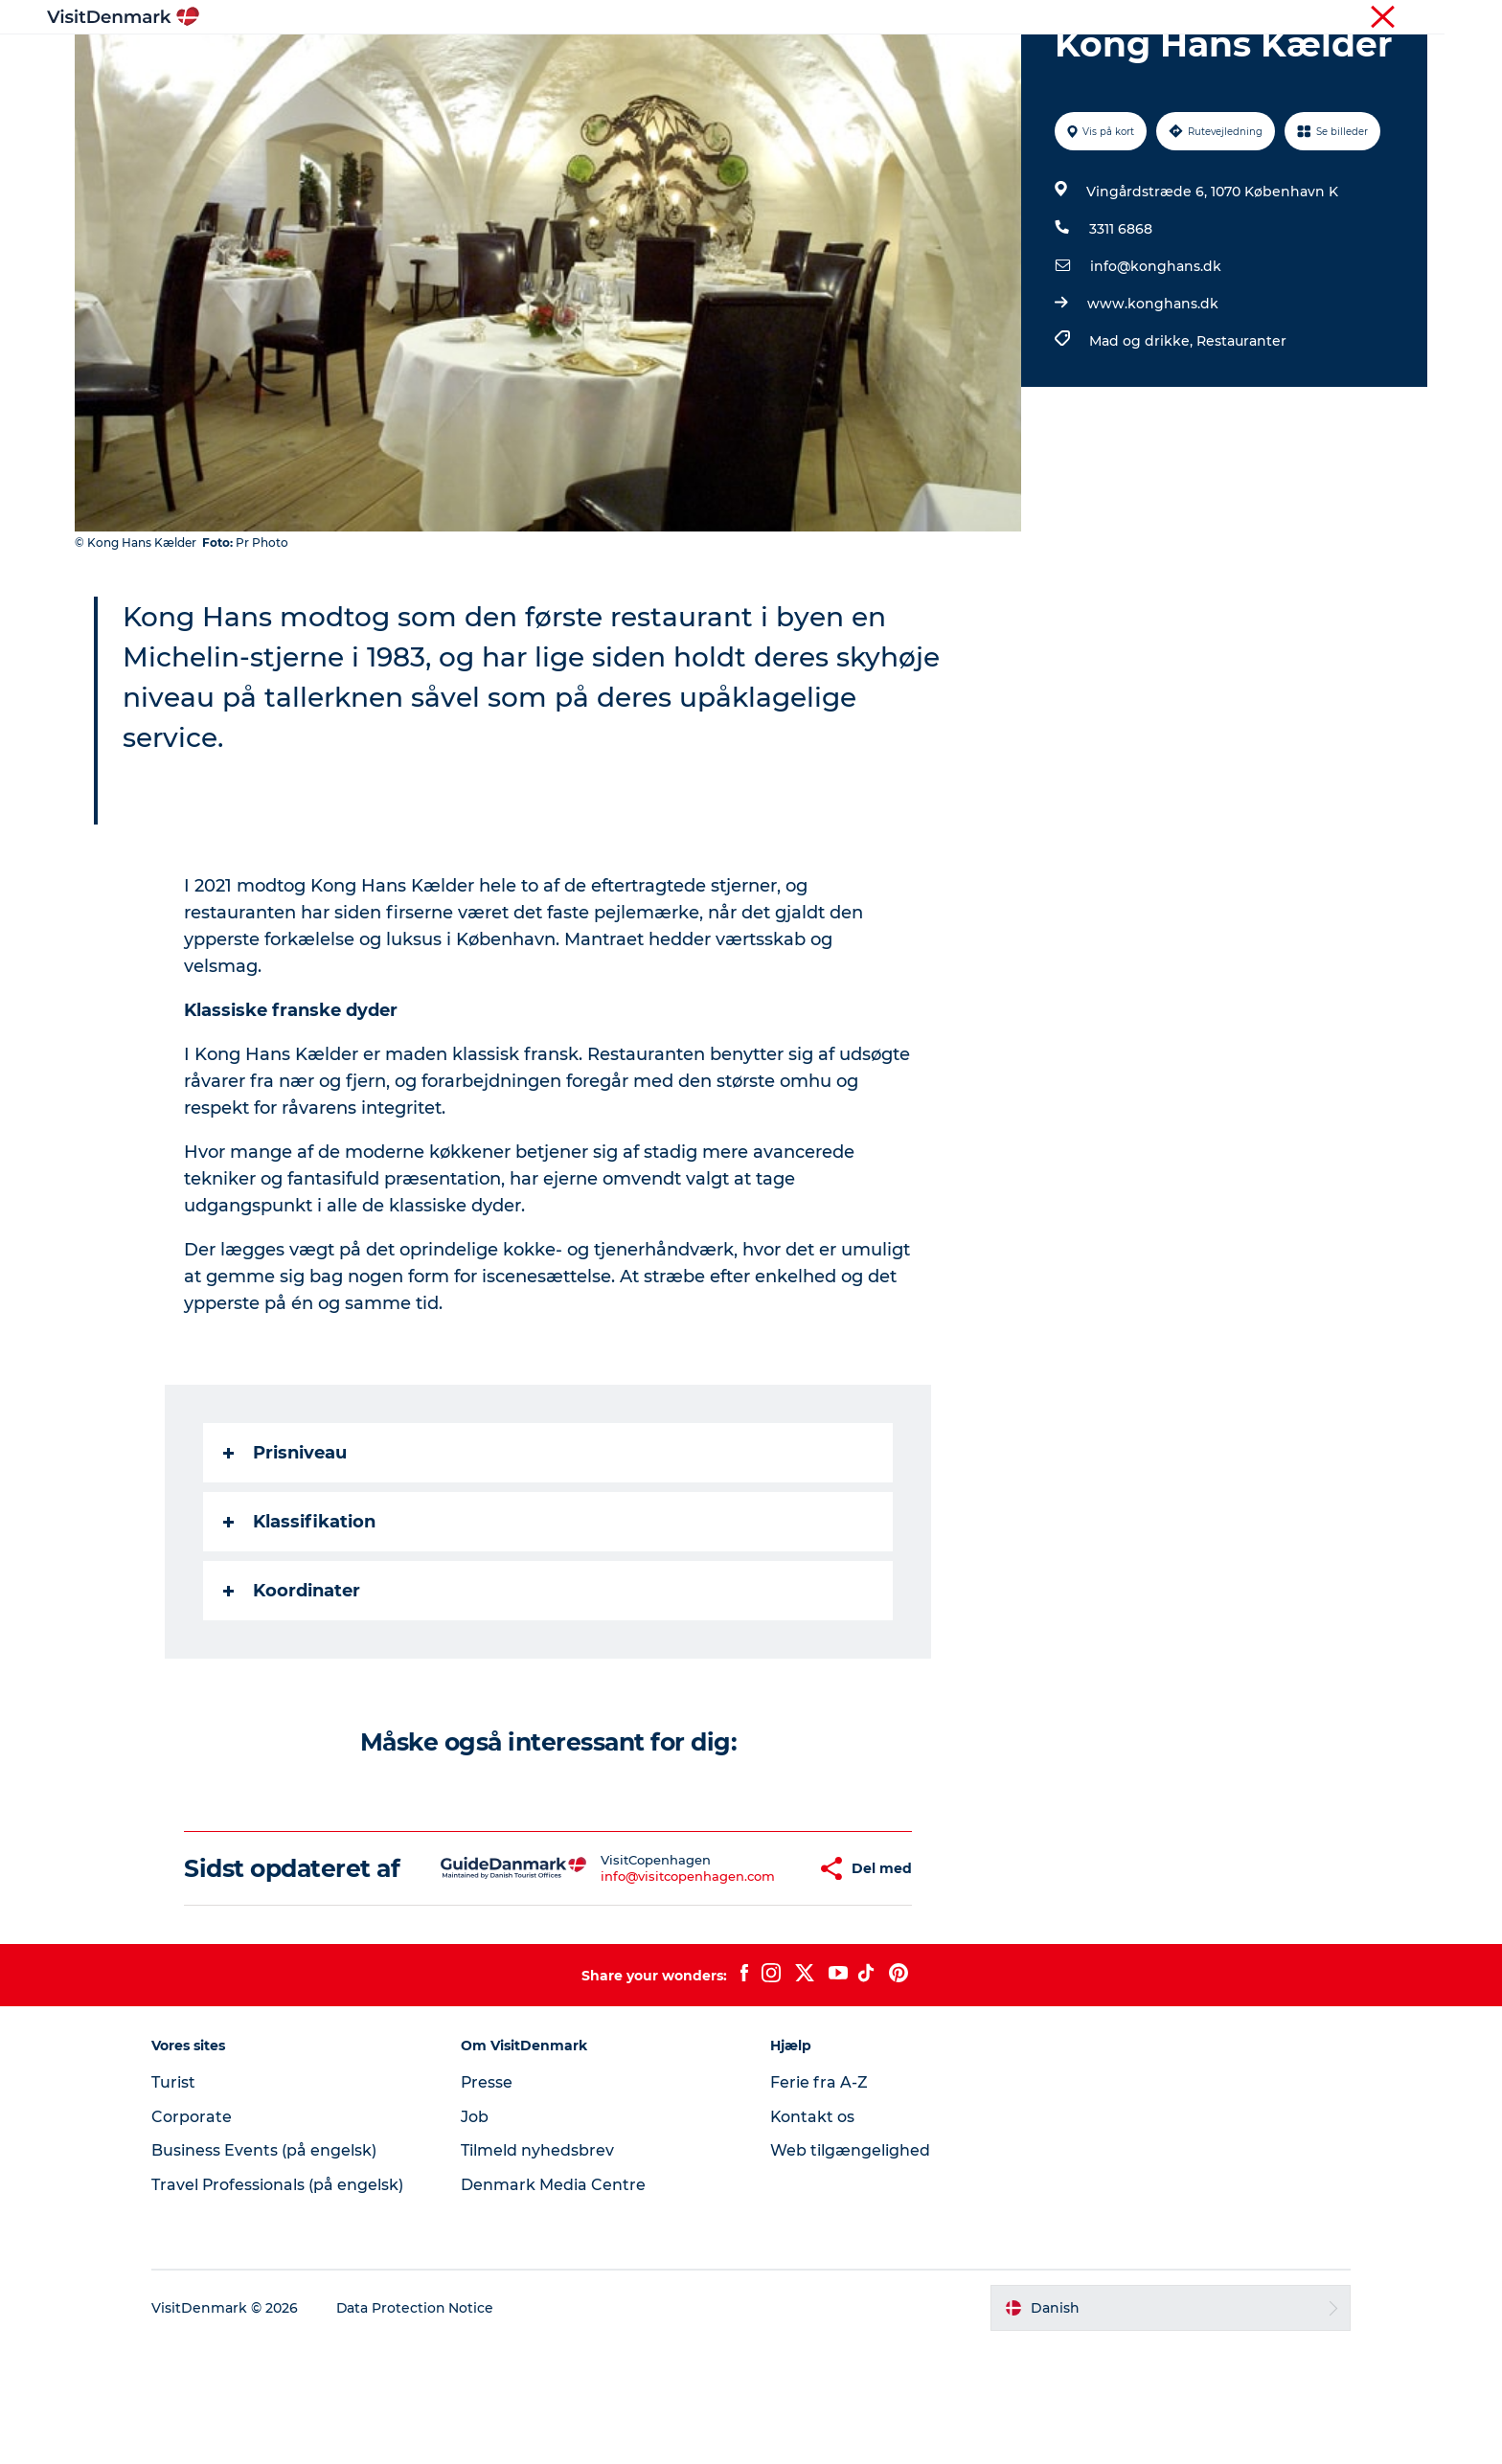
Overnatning (852, 62)
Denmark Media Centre (556, 2303)
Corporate (1398, 18)
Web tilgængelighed (850, 2269)
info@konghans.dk (1155, 357)
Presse (490, 2201)
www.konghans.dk (1152, 394)
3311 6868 (1120, 319)
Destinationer (623, 62)
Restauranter (1241, 432)
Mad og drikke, (1142, 432)
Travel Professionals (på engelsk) (283, 2303)
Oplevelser (739, 62)
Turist (1334, 18)
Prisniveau (286, 1543)
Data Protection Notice (421, 2426)
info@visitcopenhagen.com (631, 1981)
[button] (754, 1974)
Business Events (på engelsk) (269, 2269)
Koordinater (292, 1681)
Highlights (507, 62)
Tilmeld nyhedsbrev (540, 2269)
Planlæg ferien (979, 62)
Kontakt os (812, 2236)
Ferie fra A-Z (819, 2201)
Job (477, 2236)
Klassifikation (300, 1612)
